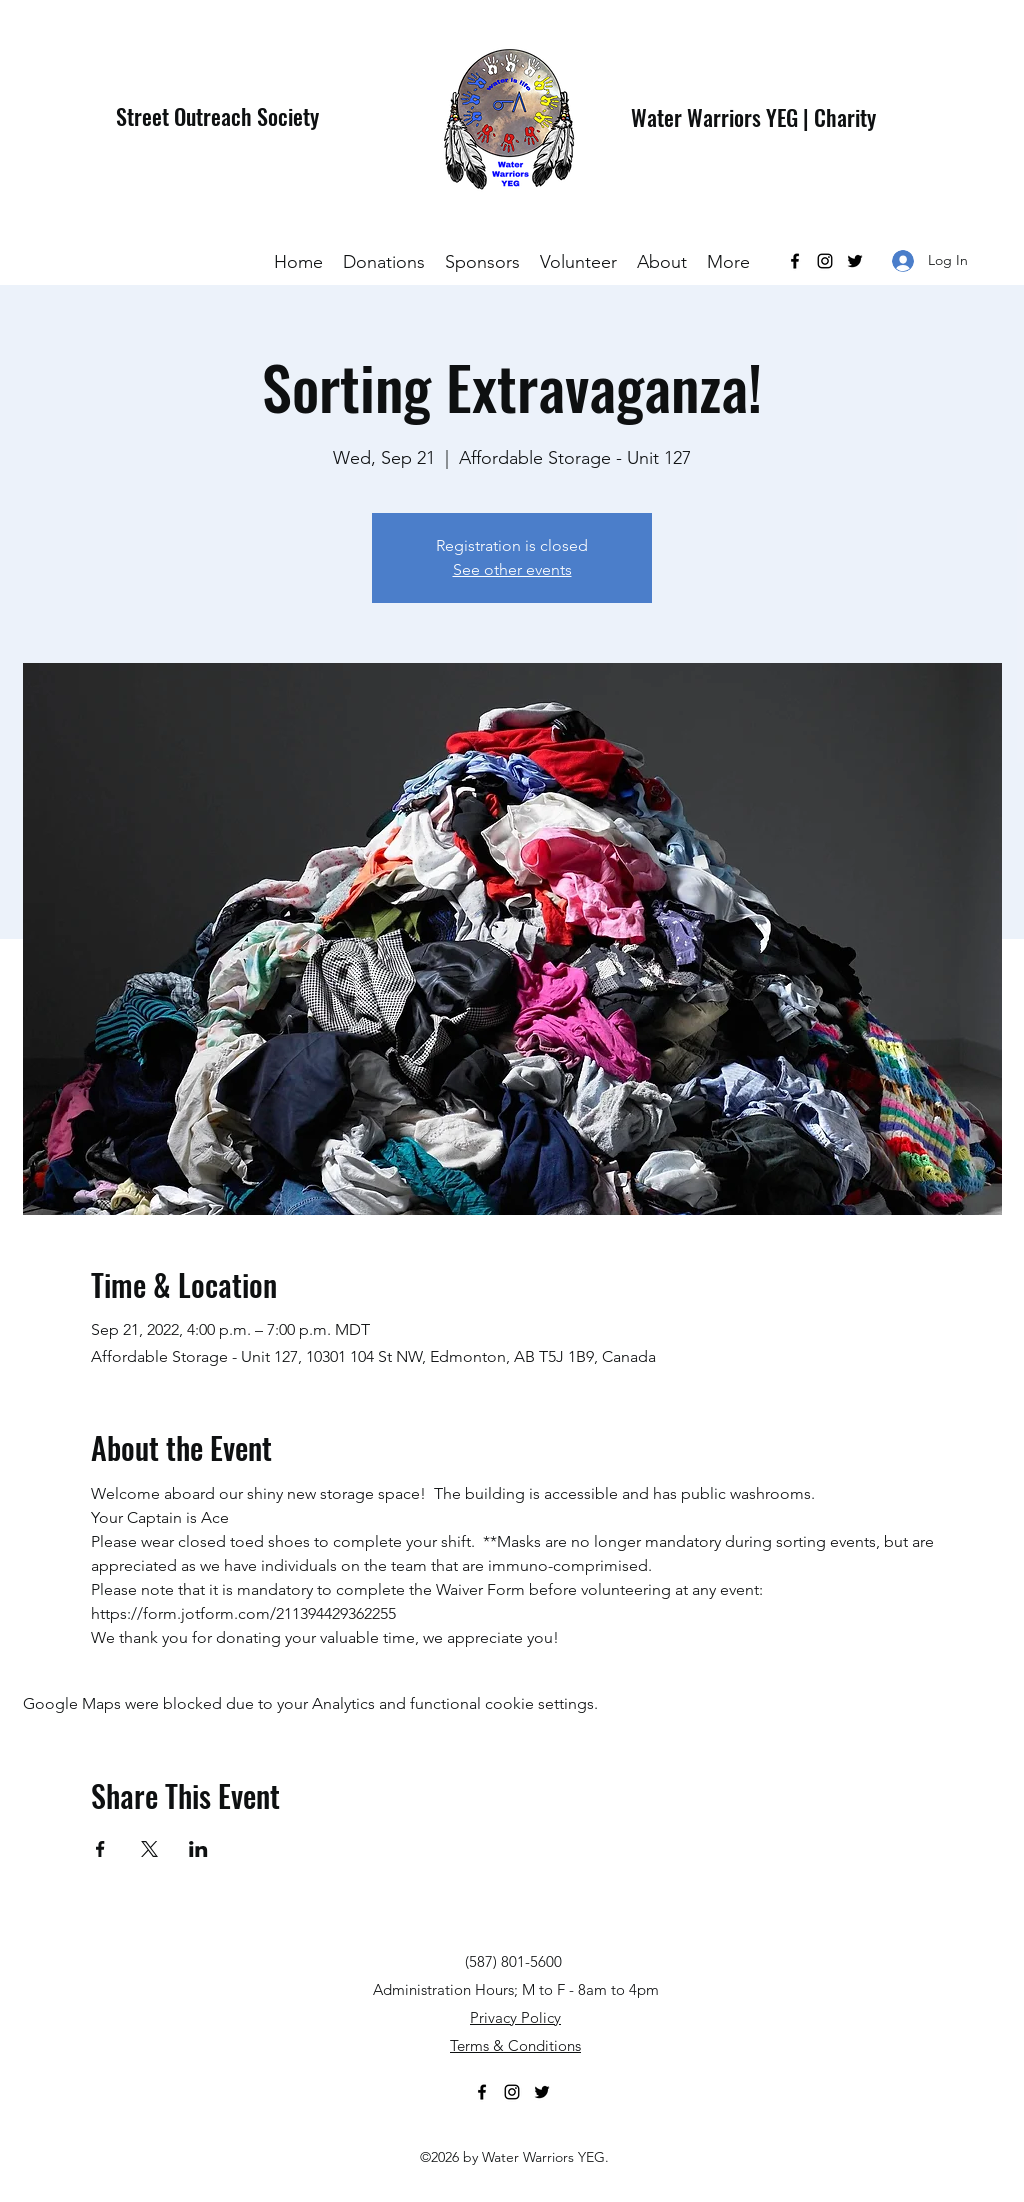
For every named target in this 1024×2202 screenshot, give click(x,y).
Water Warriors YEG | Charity (753, 117)
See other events (512, 569)
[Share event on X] (149, 1849)
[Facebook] (795, 261)
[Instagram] (825, 261)
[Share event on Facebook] (100, 1849)
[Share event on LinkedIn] (198, 1849)
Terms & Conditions (515, 2045)
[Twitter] (855, 261)
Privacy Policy (515, 2017)
